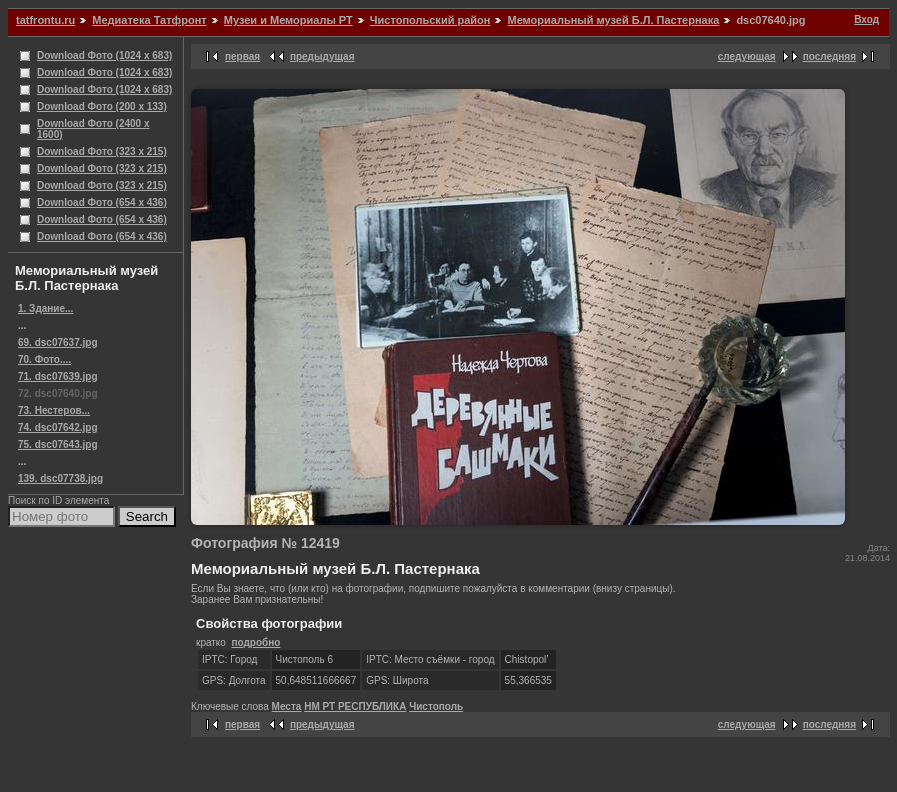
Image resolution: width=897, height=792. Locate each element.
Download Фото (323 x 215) (102, 151)
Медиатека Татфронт (149, 20)
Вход (866, 19)
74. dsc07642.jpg (58, 427)
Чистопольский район (430, 20)
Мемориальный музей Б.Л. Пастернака (613, 20)
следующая (747, 56)
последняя (829, 56)
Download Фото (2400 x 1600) (93, 129)
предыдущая (322, 56)
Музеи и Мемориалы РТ (288, 20)
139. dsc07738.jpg (60, 478)
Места (287, 706)
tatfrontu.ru (45, 20)
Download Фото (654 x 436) (102, 202)
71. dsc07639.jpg (58, 376)
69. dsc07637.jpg (58, 342)
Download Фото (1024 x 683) (104, 55)
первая (242, 56)
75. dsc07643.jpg (58, 444)
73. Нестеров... (54, 410)
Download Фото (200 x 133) (102, 106)
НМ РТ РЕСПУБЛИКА (355, 706)
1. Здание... (45, 308)
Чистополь (436, 706)
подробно (255, 642)
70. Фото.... (44, 359)
